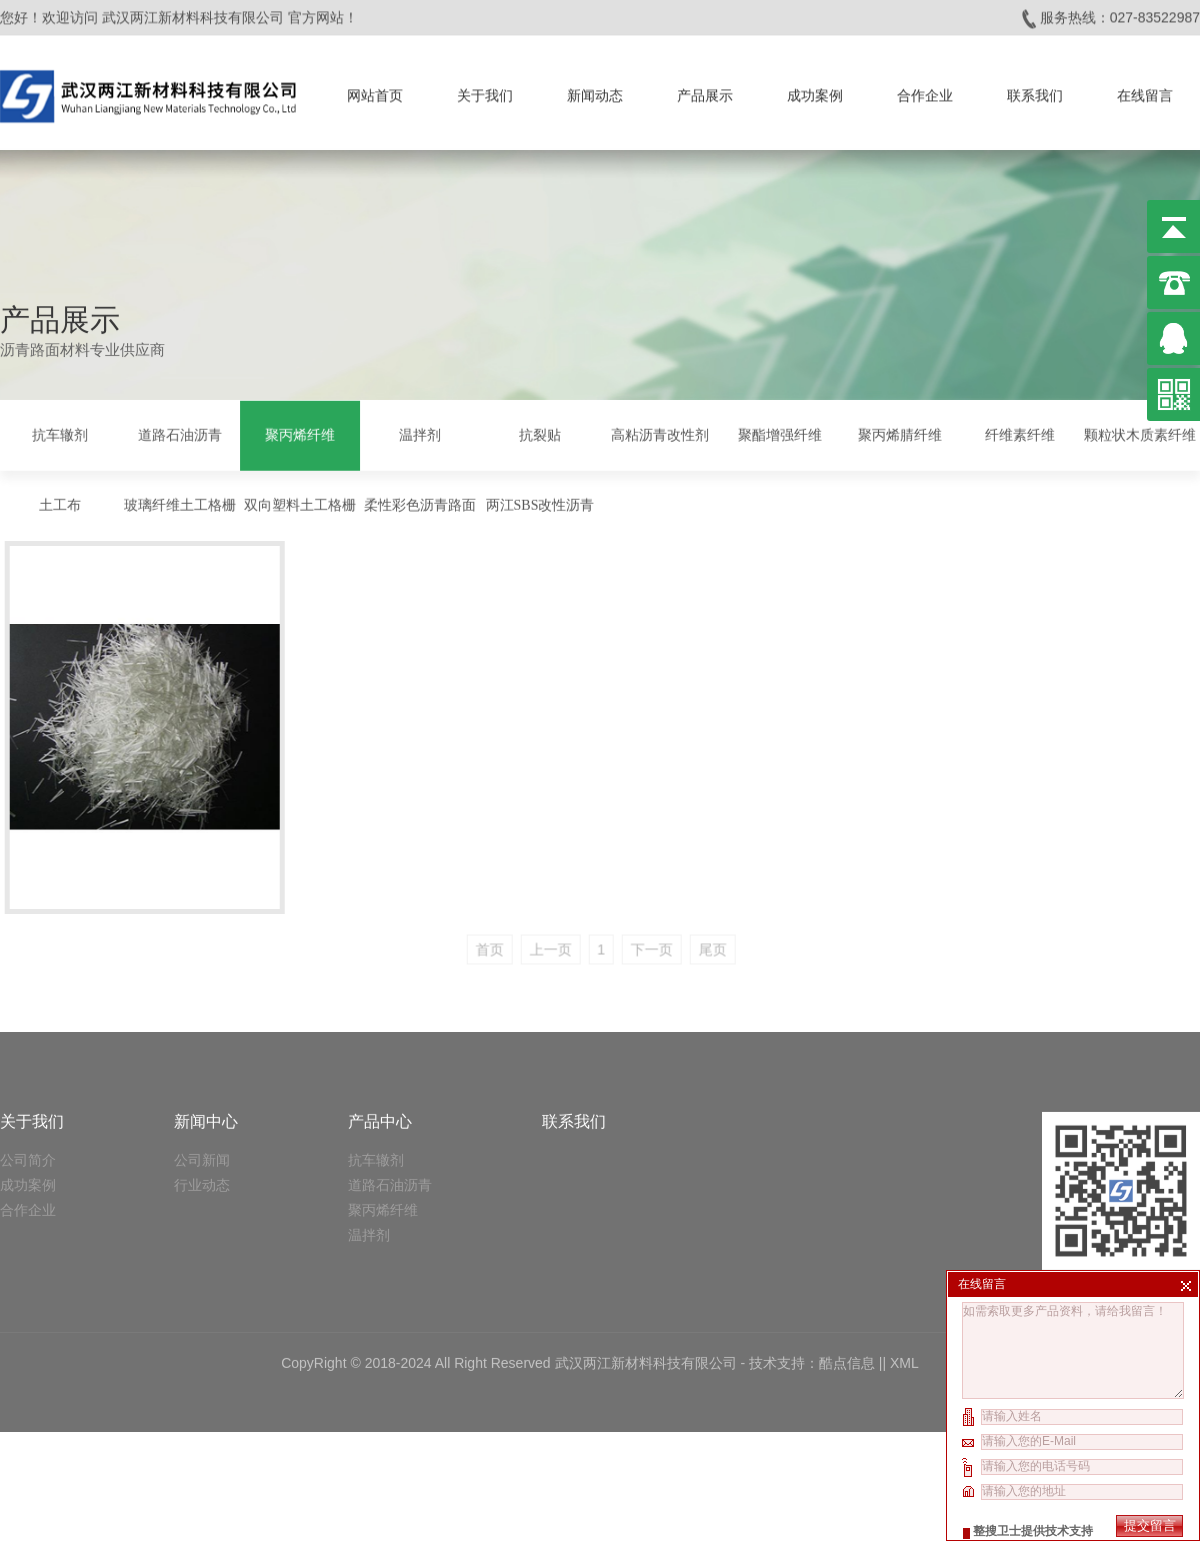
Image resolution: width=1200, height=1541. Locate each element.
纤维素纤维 (1020, 432)
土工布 (60, 502)
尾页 (756, 908)
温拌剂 (420, 432)
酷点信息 (847, 1250)
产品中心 (380, 1008)
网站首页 (375, 90)
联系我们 (1035, 90)
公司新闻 (202, 1047)
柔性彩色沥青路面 (420, 502)
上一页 (593, 908)
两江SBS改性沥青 (540, 502)
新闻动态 (595, 90)
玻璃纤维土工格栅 (180, 502)
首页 (532, 908)
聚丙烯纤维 (300, 432)
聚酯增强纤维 (780, 432)
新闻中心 (206, 1008)
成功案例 (815, 90)
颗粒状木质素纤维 (1140, 432)
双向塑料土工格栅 (300, 502)
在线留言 (1145, 90)
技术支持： (784, 1250)
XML (904, 1250)
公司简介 (28, 1047)
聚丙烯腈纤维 (900, 432)
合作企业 (925, 90)
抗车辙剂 (60, 432)
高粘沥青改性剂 (660, 432)
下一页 (695, 908)
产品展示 (705, 90)
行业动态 (202, 1072)
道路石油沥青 (180, 432)
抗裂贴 (540, 432)
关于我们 (485, 90)
